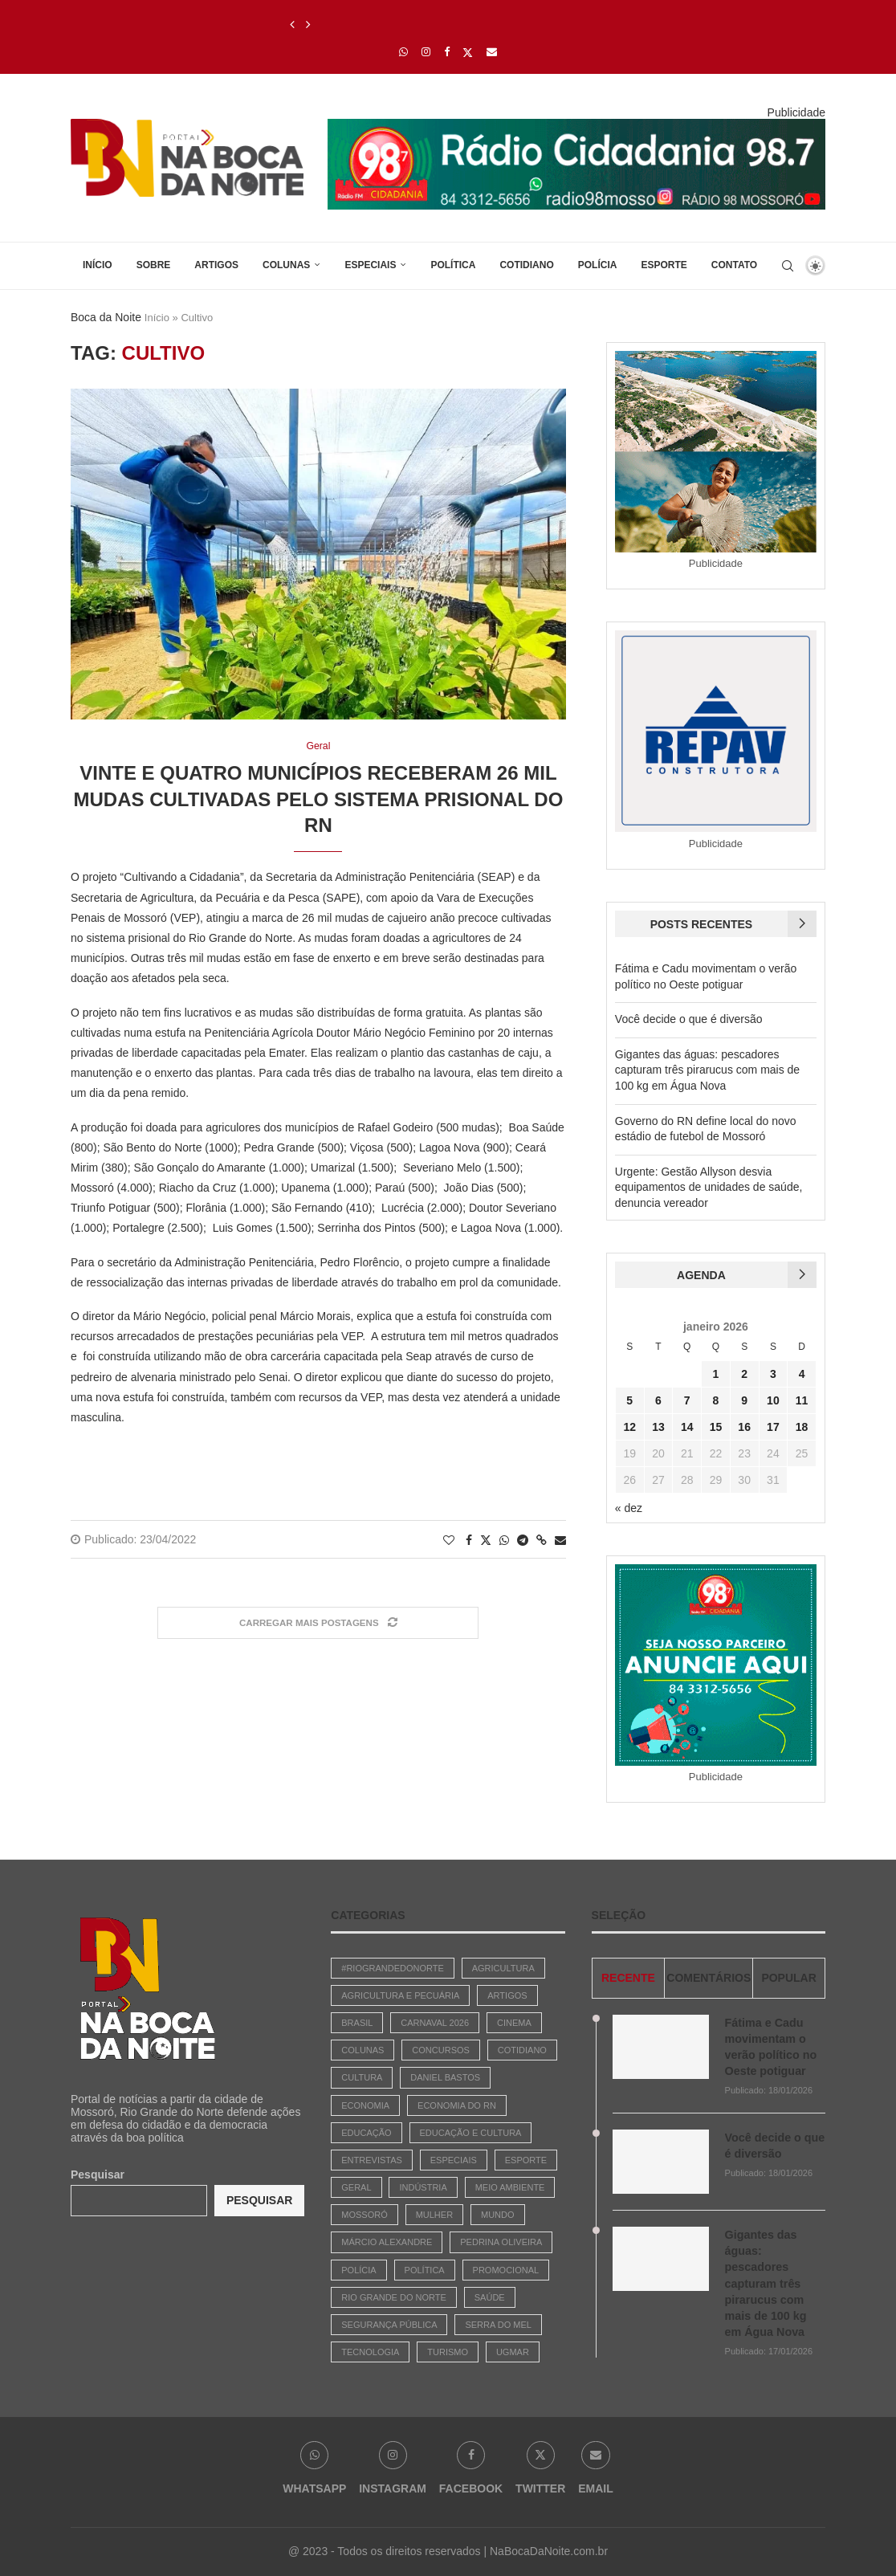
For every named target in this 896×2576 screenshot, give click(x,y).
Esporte (663, 265)
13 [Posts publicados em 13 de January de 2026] (658, 1426)
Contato (734, 265)
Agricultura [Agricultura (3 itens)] (503, 1968)
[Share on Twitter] (485, 1540)
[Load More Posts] (318, 1623)
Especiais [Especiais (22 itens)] (453, 2160)
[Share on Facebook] (469, 1540)
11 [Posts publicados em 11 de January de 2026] (802, 1400)
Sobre (153, 265)
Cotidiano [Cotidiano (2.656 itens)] (522, 2050)
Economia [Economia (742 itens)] (365, 2105)
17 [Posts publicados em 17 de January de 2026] (773, 1426)
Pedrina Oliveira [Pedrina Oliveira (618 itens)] (501, 2242)
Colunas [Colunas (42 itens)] (362, 2050)
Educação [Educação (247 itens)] (366, 2133)
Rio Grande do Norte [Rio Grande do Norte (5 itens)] (393, 2297)
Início (97, 265)
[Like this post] (448, 1540)
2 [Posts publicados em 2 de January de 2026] (744, 1373)
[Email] (492, 52)
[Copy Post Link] (541, 1540)
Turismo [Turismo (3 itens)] (447, 2352)
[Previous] (292, 25)
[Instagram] (426, 52)
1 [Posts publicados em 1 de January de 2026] (716, 1373)
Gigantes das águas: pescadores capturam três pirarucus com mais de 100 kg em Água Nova (707, 1070)
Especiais (370, 265)
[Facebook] (447, 52)
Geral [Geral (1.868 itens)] (356, 2187)
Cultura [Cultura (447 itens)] (361, 2077)
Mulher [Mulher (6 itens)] (434, 2214)
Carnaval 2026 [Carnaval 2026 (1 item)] (435, 2023)
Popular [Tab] (788, 1977)
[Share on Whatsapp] (504, 1540)
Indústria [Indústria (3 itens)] (422, 2187)
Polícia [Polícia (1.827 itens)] (358, 2270)
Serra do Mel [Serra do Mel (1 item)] (498, 2324)
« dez (628, 1508)
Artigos (216, 265)
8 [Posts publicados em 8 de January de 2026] (716, 1400)
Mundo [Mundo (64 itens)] (498, 2214)
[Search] (788, 266)
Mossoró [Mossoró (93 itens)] (364, 2214)
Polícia (597, 265)
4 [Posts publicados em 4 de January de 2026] (802, 1373)
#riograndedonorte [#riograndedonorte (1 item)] (392, 1968)
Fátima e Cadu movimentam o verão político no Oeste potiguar (770, 2046)
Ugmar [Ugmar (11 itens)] (512, 2352)
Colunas (286, 265)
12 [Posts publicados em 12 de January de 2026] (629, 1426)
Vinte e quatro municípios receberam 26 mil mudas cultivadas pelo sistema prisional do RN (319, 800)
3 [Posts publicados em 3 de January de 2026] (773, 1373)
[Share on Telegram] (522, 1540)
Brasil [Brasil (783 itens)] (357, 2023)
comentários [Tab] (708, 1977)
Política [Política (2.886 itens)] (425, 2270)
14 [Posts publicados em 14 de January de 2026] (687, 1426)
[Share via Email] (560, 1540)
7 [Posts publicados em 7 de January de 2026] (687, 1400)
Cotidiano (526, 265)
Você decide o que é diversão (689, 1019)
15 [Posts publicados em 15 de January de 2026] (716, 1426)
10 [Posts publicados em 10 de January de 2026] (773, 1400)
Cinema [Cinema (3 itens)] (514, 2023)
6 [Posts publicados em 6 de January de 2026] (658, 1400)
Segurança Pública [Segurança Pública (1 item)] (389, 2324)
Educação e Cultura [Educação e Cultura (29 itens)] (471, 2133)
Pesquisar (97, 2174)
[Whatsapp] (403, 52)
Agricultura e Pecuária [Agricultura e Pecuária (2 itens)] (400, 1995)
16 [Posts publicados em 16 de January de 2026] (744, 1426)
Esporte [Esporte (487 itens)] (526, 2160)
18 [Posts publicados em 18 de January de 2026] (802, 1426)
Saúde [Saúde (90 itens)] (489, 2297)
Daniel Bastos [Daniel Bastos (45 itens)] (445, 2077)
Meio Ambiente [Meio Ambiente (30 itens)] (510, 2187)
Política (452, 265)
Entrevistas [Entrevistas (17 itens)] (371, 2160)
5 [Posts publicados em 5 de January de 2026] (629, 1400)
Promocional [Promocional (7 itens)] (506, 2270)
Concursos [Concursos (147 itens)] (441, 2050)
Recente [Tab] (628, 1977)
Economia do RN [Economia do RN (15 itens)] (456, 2105)
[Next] (308, 25)
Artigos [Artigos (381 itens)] (507, 1995)
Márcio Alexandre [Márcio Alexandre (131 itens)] (386, 2242)
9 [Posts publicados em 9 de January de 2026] (744, 1400)
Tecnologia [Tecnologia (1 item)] (370, 2352)
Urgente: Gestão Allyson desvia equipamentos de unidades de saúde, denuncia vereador (709, 1187)
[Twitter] (467, 52)
